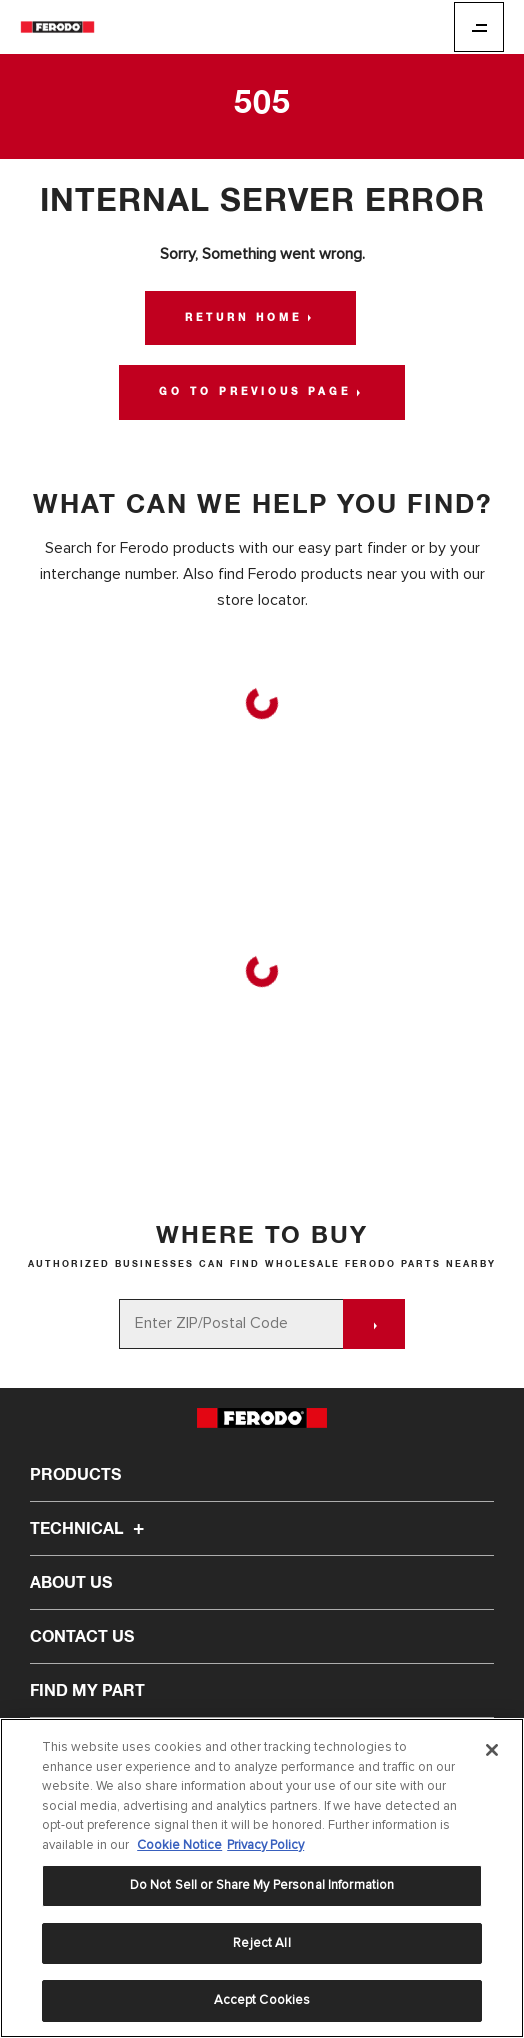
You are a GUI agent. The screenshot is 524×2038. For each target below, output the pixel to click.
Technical (90, 1529)
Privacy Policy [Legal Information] (265, 1845)
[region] (262, 1878)
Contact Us (82, 1637)
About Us (71, 1583)
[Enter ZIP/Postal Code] (231, 1324)
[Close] (492, 1750)
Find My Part (87, 1691)
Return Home (243, 318)
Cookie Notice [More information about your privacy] (179, 1845)
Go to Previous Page (255, 392)
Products (75, 1475)
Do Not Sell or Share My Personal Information (262, 1885)
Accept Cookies (262, 2000)
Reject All (261, 1943)
